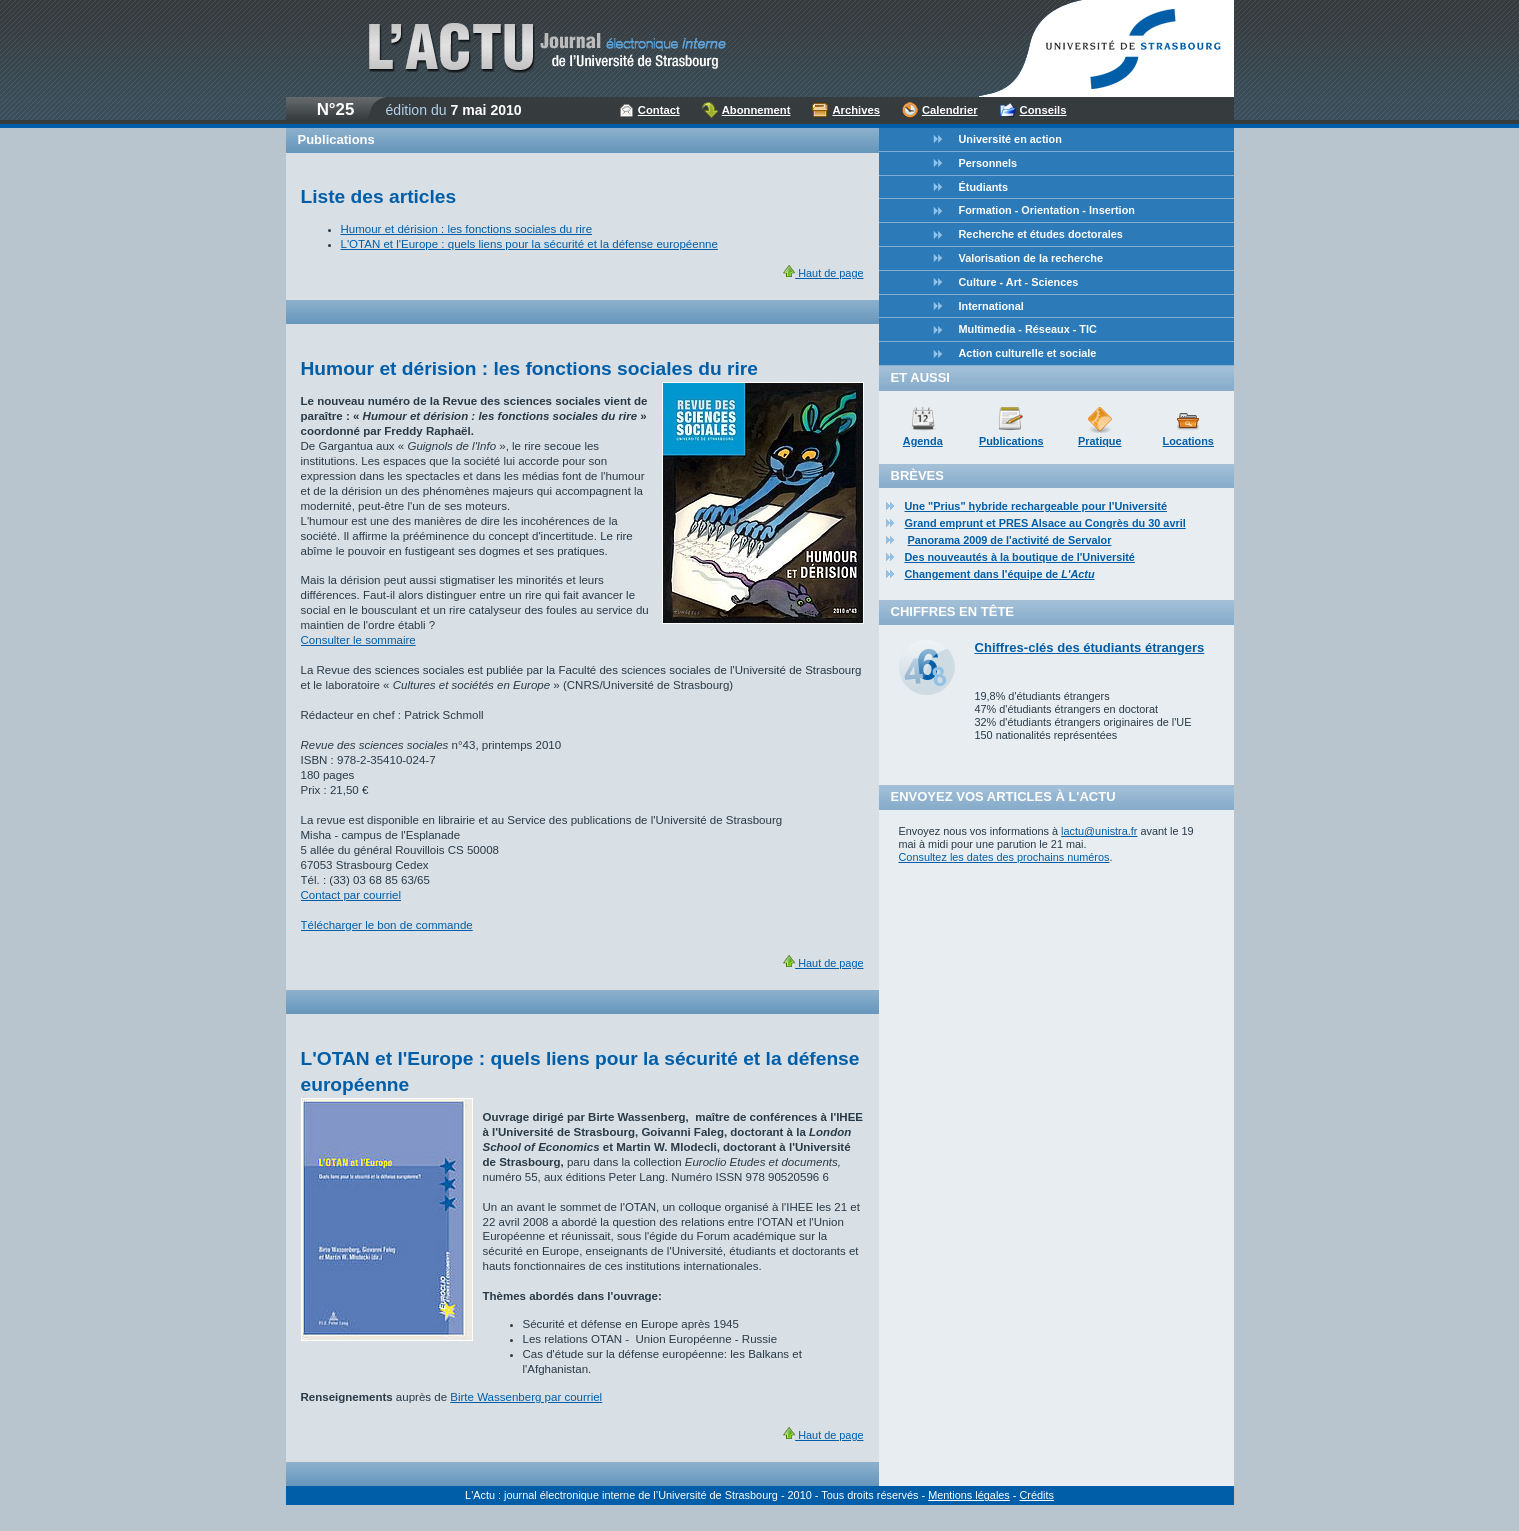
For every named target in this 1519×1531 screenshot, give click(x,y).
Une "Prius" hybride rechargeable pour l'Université (1036, 506)
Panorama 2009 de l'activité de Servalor (1010, 540)
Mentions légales (969, 1495)
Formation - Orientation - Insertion (1047, 210)
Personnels (988, 163)
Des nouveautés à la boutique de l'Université (1020, 557)
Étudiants (984, 187)
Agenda (923, 441)
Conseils (1043, 110)
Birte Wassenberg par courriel (526, 1397)
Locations (1188, 441)
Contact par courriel (351, 895)
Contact (659, 110)
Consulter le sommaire (358, 640)
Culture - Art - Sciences (1019, 282)
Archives (856, 110)
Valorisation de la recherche (1031, 258)
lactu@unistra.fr (1099, 831)
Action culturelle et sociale (1028, 353)
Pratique (1100, 441)
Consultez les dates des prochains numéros (1004, 857)
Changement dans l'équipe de (1000, 574)
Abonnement (756, 110)
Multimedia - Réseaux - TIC (1028, 329)
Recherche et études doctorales (1041, 234)
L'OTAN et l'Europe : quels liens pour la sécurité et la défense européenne (529, 244)
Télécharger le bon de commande (387, 925)
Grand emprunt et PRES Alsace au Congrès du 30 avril (1045, 523)
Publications (1011, 441)
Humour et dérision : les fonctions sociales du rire (467, 229)
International (991, 306)
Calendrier (950, 110)
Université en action (1010, 139)
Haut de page (823, 273)
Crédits (1036, 1495)
